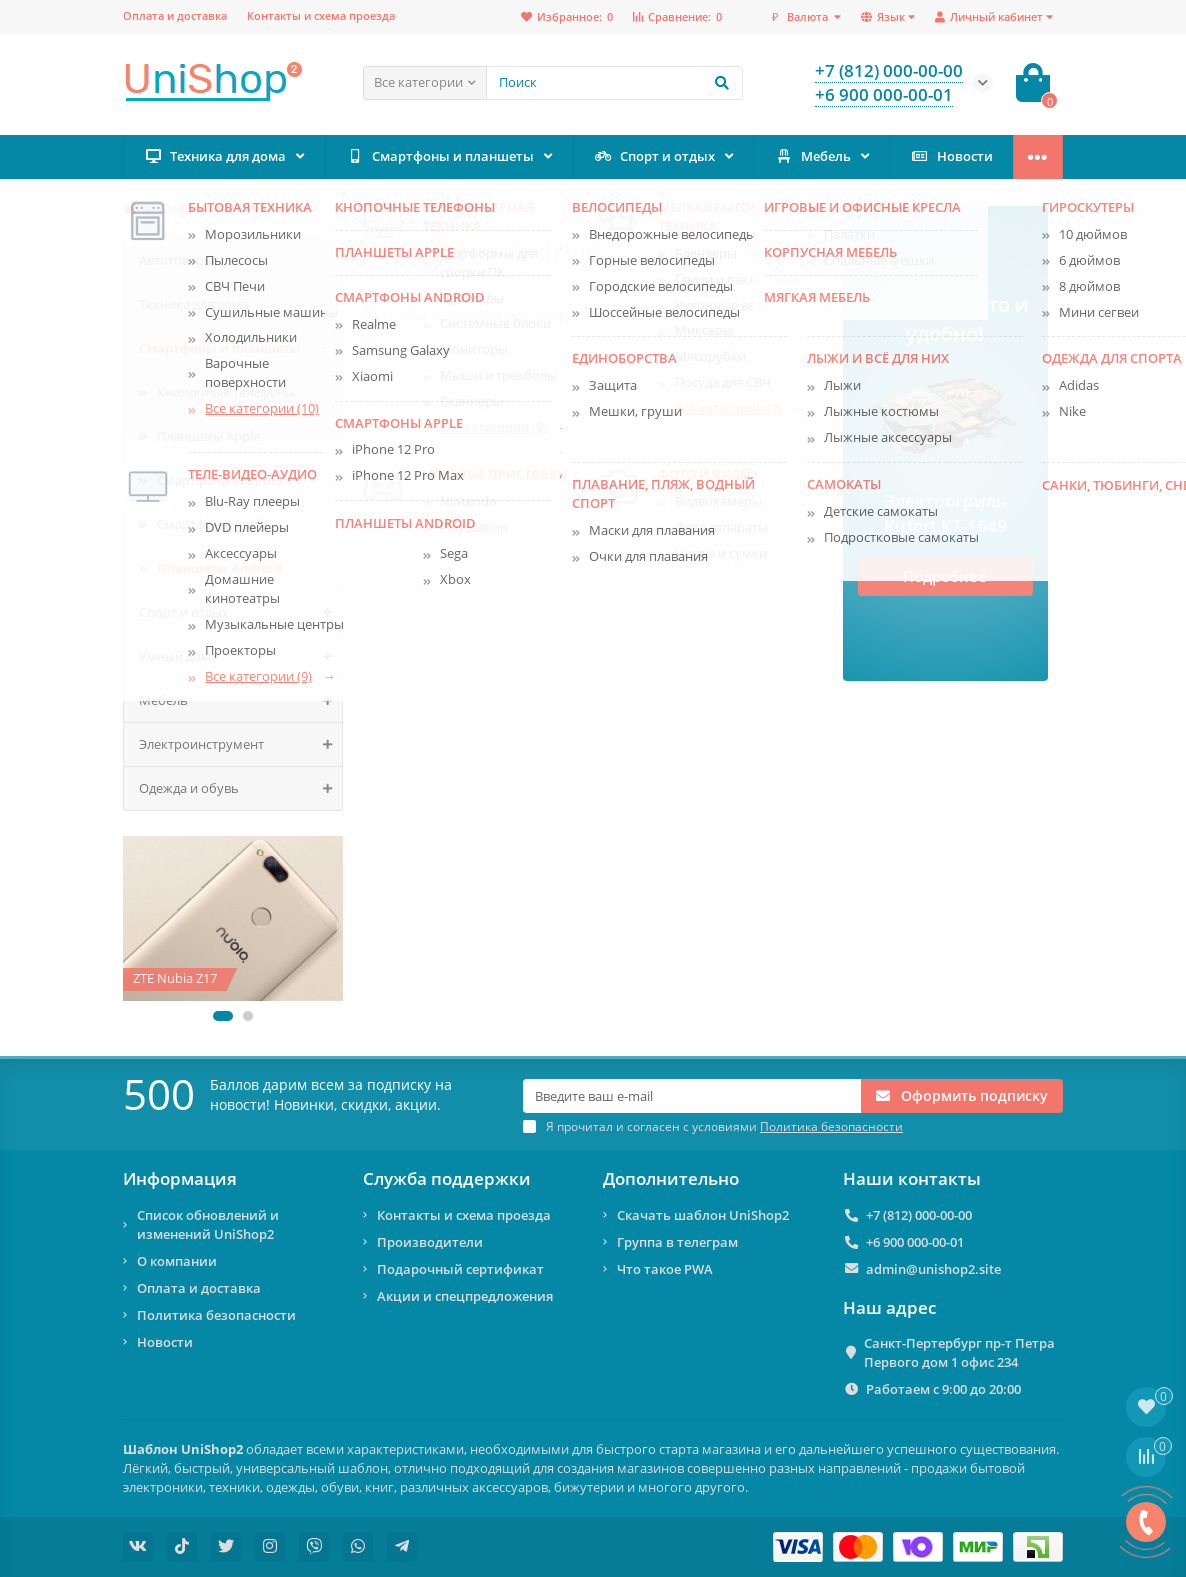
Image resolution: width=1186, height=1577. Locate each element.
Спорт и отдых (654, 156)
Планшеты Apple (208, 436)
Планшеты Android (219, 568)
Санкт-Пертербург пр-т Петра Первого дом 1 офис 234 (959, 1352)
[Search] (614, 83)
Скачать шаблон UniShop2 (703, 1215)
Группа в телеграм (677, 1242)
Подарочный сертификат (460, 1269)
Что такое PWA (665, 1269)
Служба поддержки (447, 1179)
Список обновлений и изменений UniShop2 (208, 1224)
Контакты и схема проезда (321, 15)
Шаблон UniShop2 (183, 1449)
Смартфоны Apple (212, 524)
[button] (223, 1016)
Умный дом (240, 656)
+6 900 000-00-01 (915, 1242)
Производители (430, 1242)
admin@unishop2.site (933, 1269)
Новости (951, 156)
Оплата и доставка (175, 15)
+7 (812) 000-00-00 (919, 1215)
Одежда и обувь (240, 788)
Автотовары (176, 260)
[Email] (692, 1096)
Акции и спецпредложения (465, 1296)
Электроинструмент (240, 744)
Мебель (812, 156)
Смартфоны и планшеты (439, 156)
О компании (177, 1261)
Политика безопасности (216, 1315)
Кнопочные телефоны (226, 392)
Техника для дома (214, 156)
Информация (180, 1179)
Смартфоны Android (219, 480)
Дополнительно (671, 1179)
